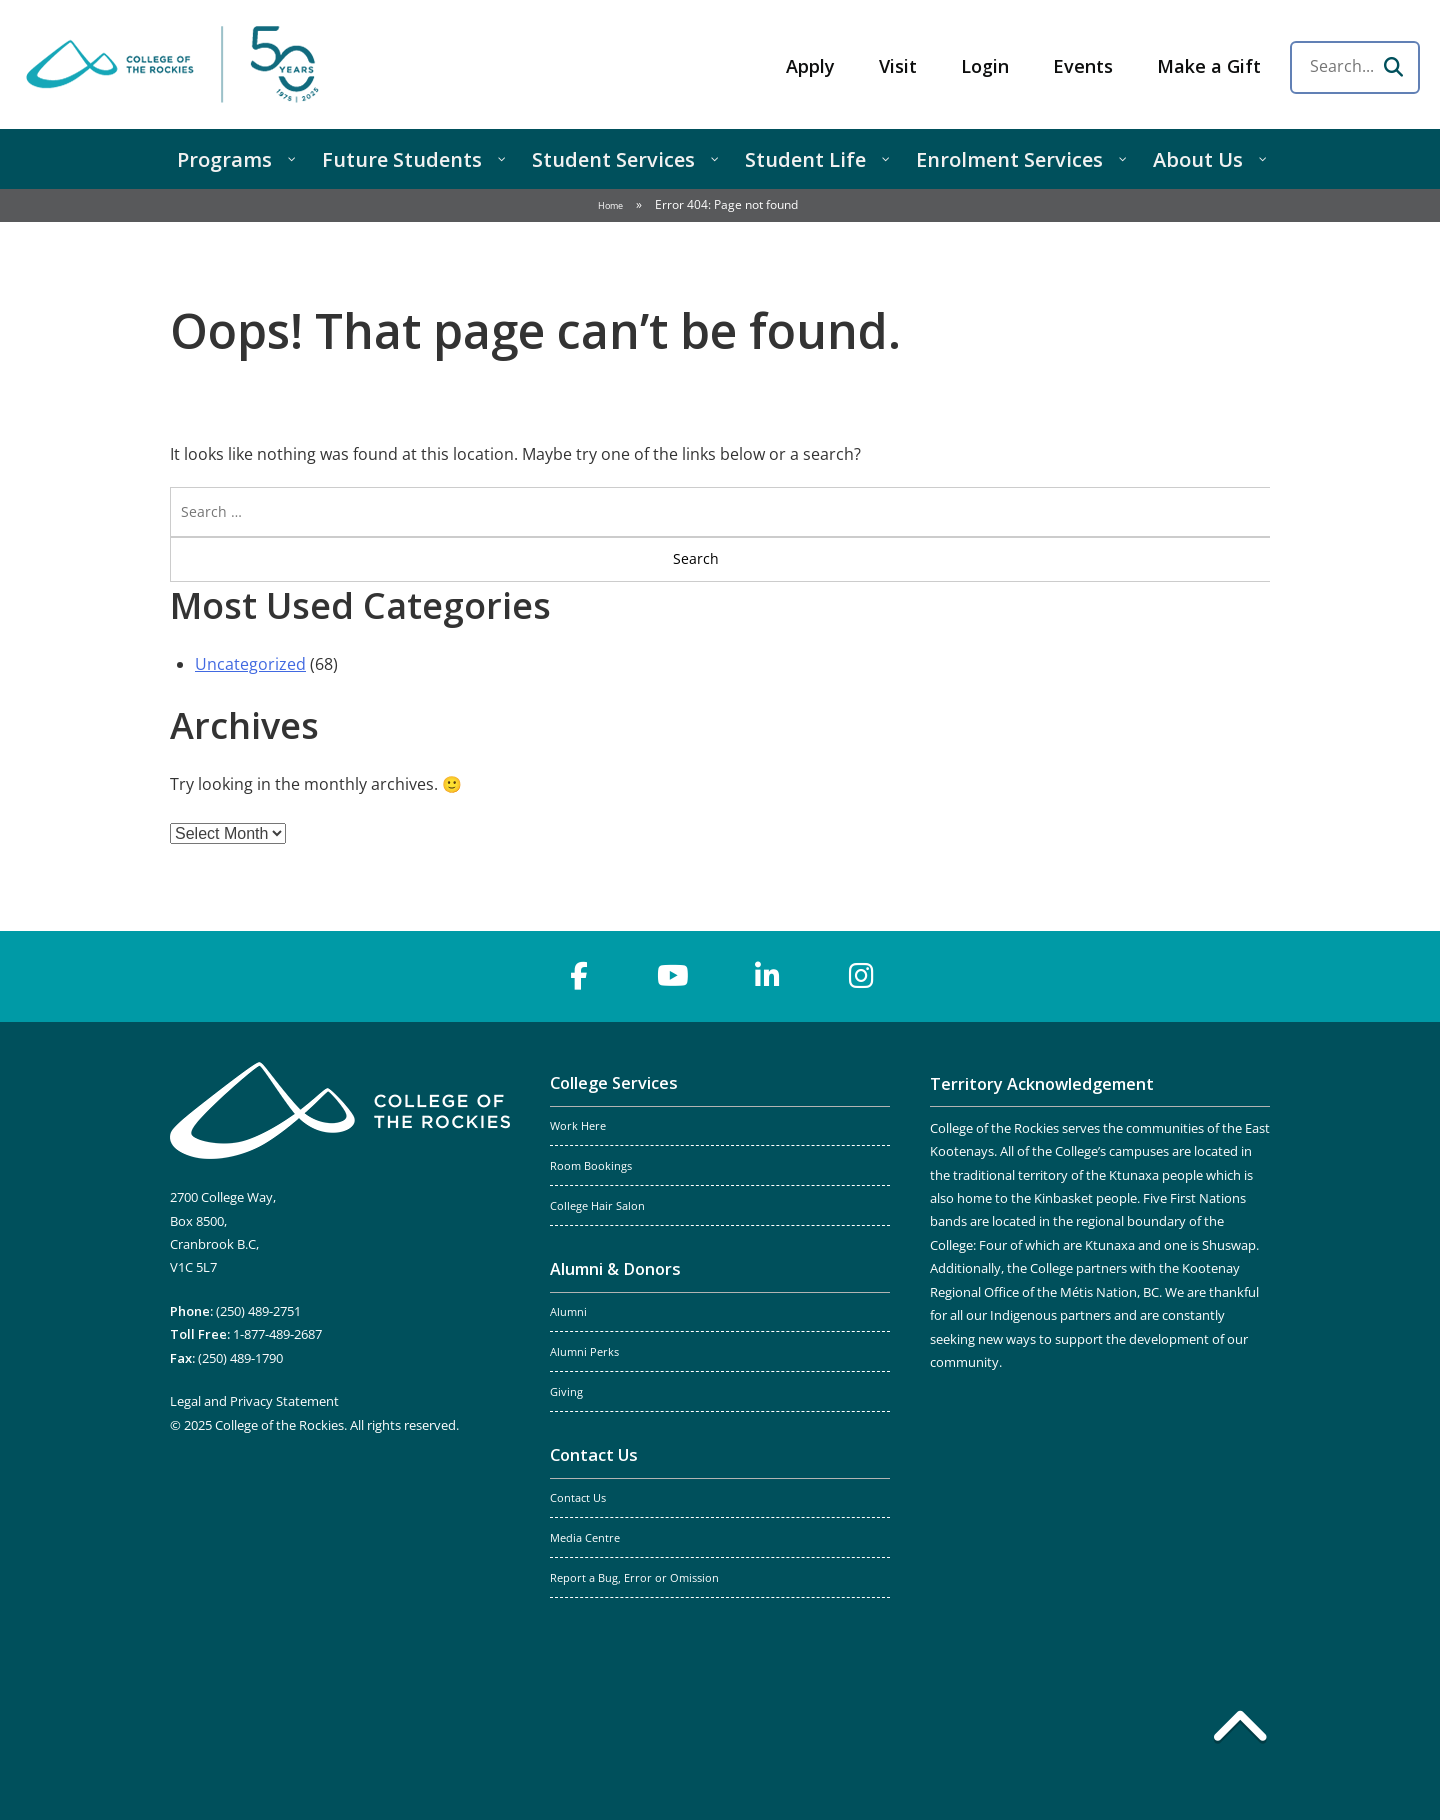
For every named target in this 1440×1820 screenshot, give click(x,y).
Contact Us (594, 1455)
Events (1083, 66)
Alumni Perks (584, 1352)
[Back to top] (1240, 1730)
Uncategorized (250, 664)
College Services (614, 1083)
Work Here (578, 1126)
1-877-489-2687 (277, 1334)
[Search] (1393, 67)
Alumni (568, 1312)
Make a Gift (1209, 66)
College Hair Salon (597, 1206)
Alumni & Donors (615, 1269)
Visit (898, 66)
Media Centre (585, 1538)
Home (610, 205)
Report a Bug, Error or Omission (634, 1578)
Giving (566, 1392)
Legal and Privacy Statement (254, 1401)
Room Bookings (591, 1166)
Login (985, 66)
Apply (810, 66)
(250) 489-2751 (258, 1311)
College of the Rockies (176, 64)
